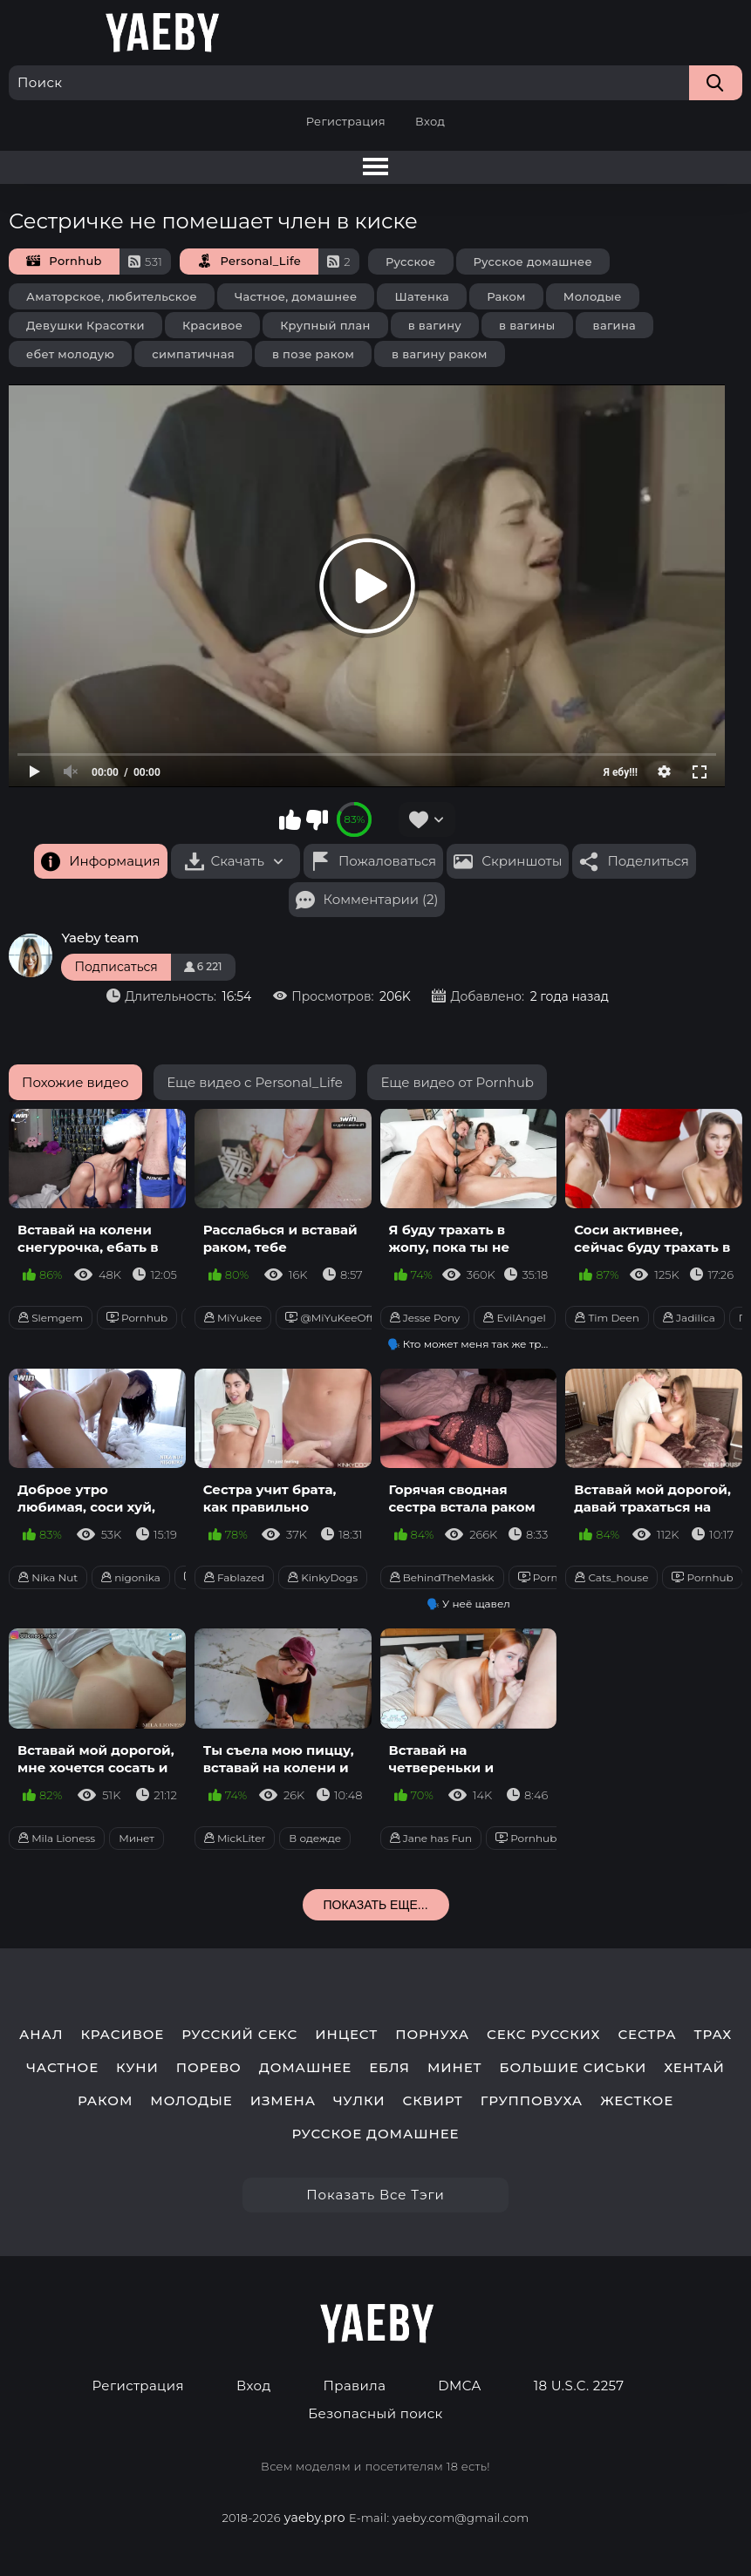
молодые (191, 2101)
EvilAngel (514, 1317)
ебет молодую (70, 354)
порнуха (432, 2034)
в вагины (527, 325)
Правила (355, 2386)
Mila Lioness (56, 1838)
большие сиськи (573, 2068)
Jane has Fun (431, 1838)
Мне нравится (289, 819)
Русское (411, 261)
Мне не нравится (316, 819)
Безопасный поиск (375, 2414)
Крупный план (325, 325)
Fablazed (234, 1577)
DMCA (459, 2386)
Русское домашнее (533, 261)
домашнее (305, 2068)
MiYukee (233, 1317)
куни (137, 2068)
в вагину (434, 325)
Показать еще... (375, 1905)
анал (41, 2034)
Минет (136, 1838)
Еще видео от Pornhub (457, 1082)
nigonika (130, 1577)
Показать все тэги (375, 2194)
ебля (389, 2068)
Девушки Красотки (85, 325)
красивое (122, 2034)
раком (105, 2101)
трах (713, 2034)
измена (283, 2101)
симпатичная (193, 354)
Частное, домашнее (296, 296)
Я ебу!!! (621, 772)
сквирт (433, 2101)
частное (62, 2068)
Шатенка (421, 296)
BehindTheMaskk (442, 1577)
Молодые (592, 296)
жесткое (636, 2101)
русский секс (239, 2034)
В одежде (315, 1838)
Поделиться (647, 861)
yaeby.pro (314, 2517)
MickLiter (235, 1838)
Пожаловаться (387, 861)
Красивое (212, 325)
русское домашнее (376, 2134)
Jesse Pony (425, 1317)
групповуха (532, 2101)
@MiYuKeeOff (328, 1317)
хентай (694, 2068)
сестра (647, 2034)
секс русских (543, 2034)
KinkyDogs (323, 1577)
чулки (359, 2101)
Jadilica (689, 1317)
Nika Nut (48, 1577)
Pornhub (136, 1317)
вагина (615, 325)
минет (454, 2068)
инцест (346, 2034)
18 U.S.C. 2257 (579, 2386)
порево (209, 2068)
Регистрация (346, 121)
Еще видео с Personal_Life (255, 1082)
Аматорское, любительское (111, 296)
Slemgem (50, 1317)
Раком (506, 296)
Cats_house (611, 1577)
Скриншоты (521, 861)
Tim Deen (607, 1317)
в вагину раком (440, 354)
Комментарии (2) (381, 899)
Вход (430, 121)
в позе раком (313, 354)
